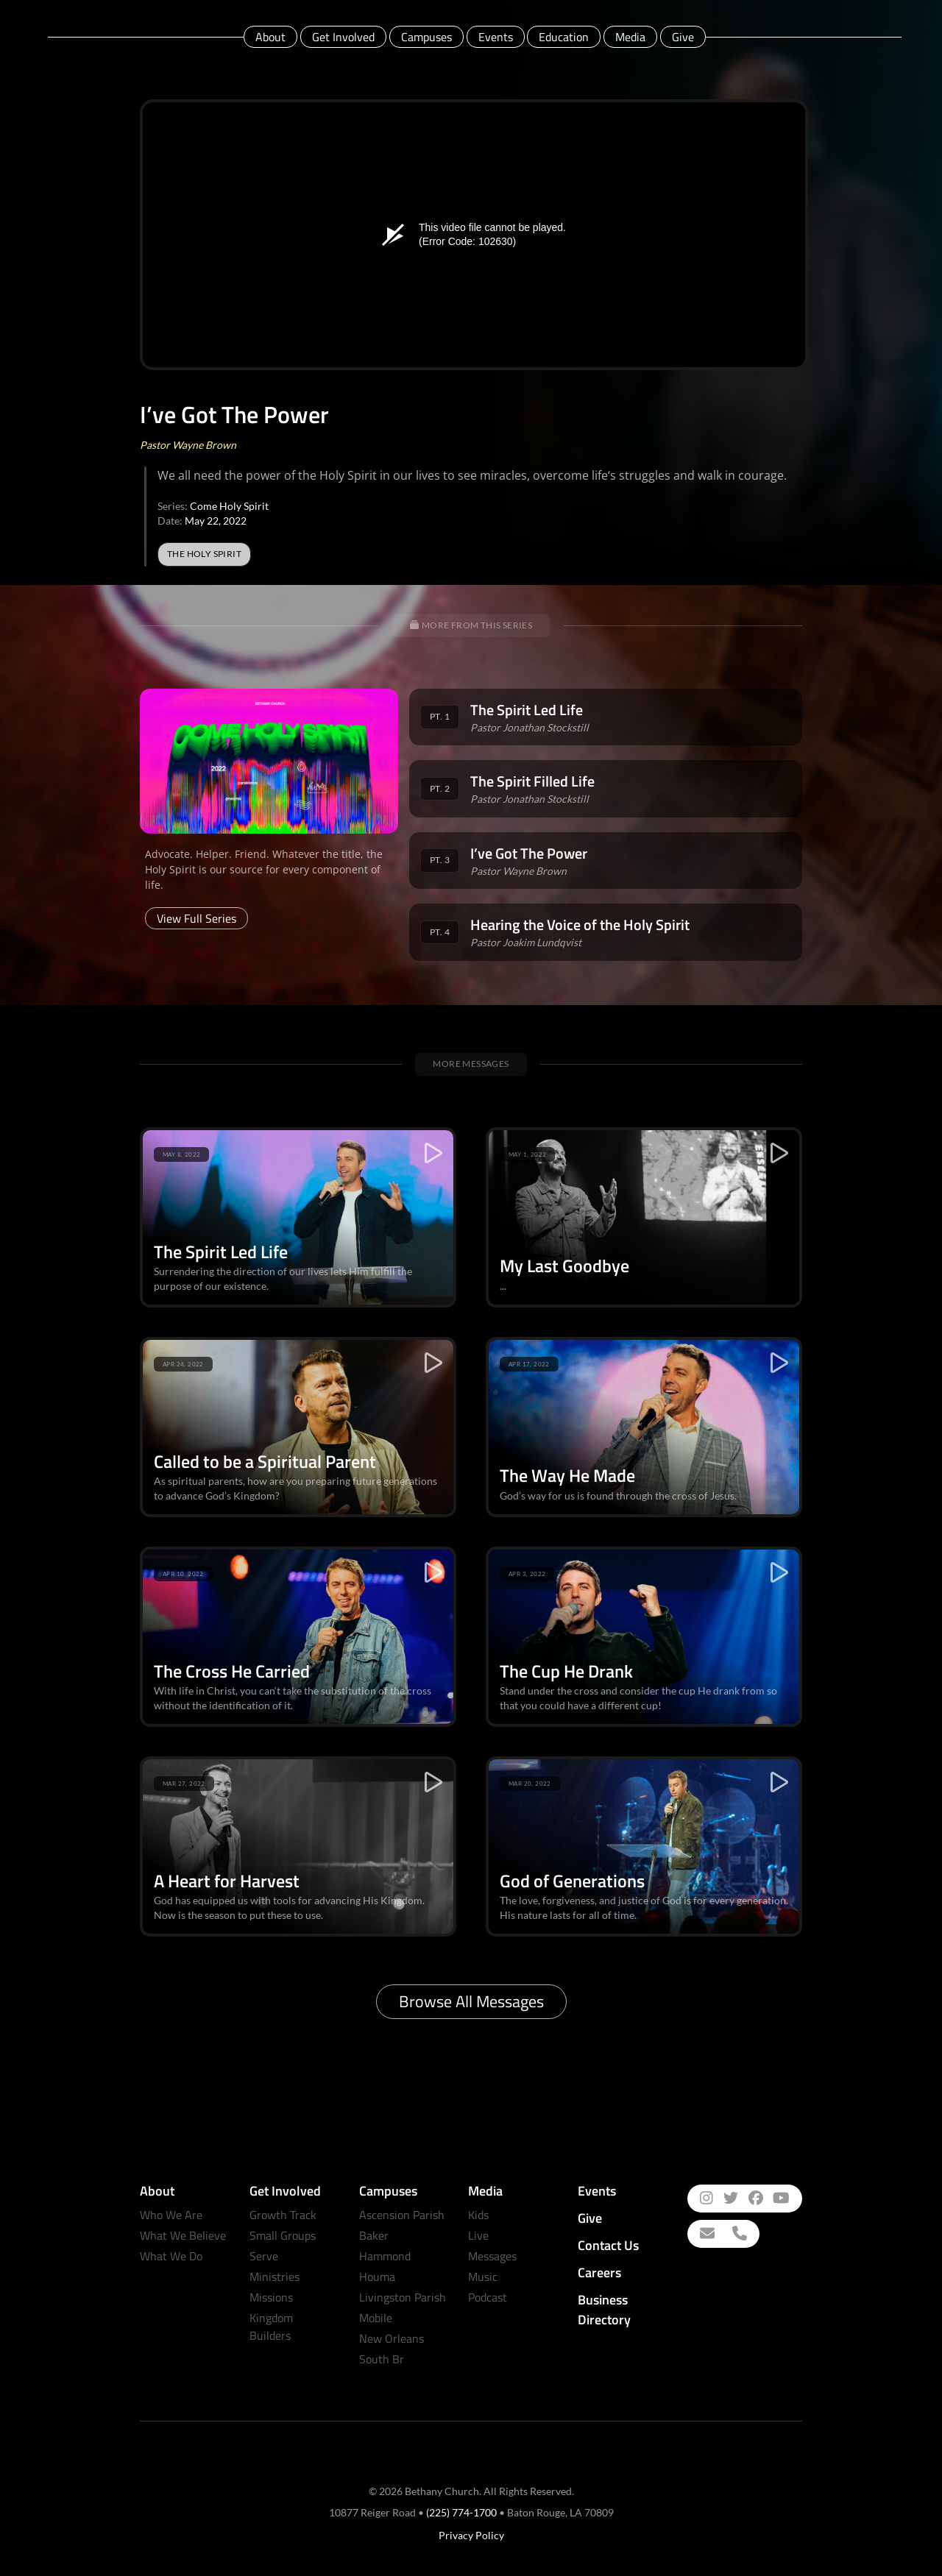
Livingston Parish (402, 2297)
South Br (381, 2359)
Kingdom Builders (271, 2326)
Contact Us (608, 2245)
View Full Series (196, 918)
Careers (599, 2272)
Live (478, 2235)
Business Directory (604, 2310)
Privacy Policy (471, 2535)
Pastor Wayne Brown (188, 445)
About (270, 37)
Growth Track (282, 2215)
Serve (263, 2256)
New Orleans (391, 2338)
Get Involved (343, 37)
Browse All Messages (471, 2001)
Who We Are (171, 2215)
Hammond (385, 2256)
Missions (271, 2297)
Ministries (274, 2276)
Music (482, 2276)
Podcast (487, 2297)
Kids (478, 2215)
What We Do (171, 2256)
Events (495, 37)
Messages (492, 2256)
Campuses (426, 37)
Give (683, 37)
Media (630, 37)
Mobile (375, 2318)
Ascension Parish (402, 2215)
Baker (374, 2235)
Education (564, 37)
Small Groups (282, 2235)
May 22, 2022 (216, 520)
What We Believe (183, 2235)
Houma (377, 2276)
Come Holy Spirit (229, 506)
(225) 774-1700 (461, 2512)
